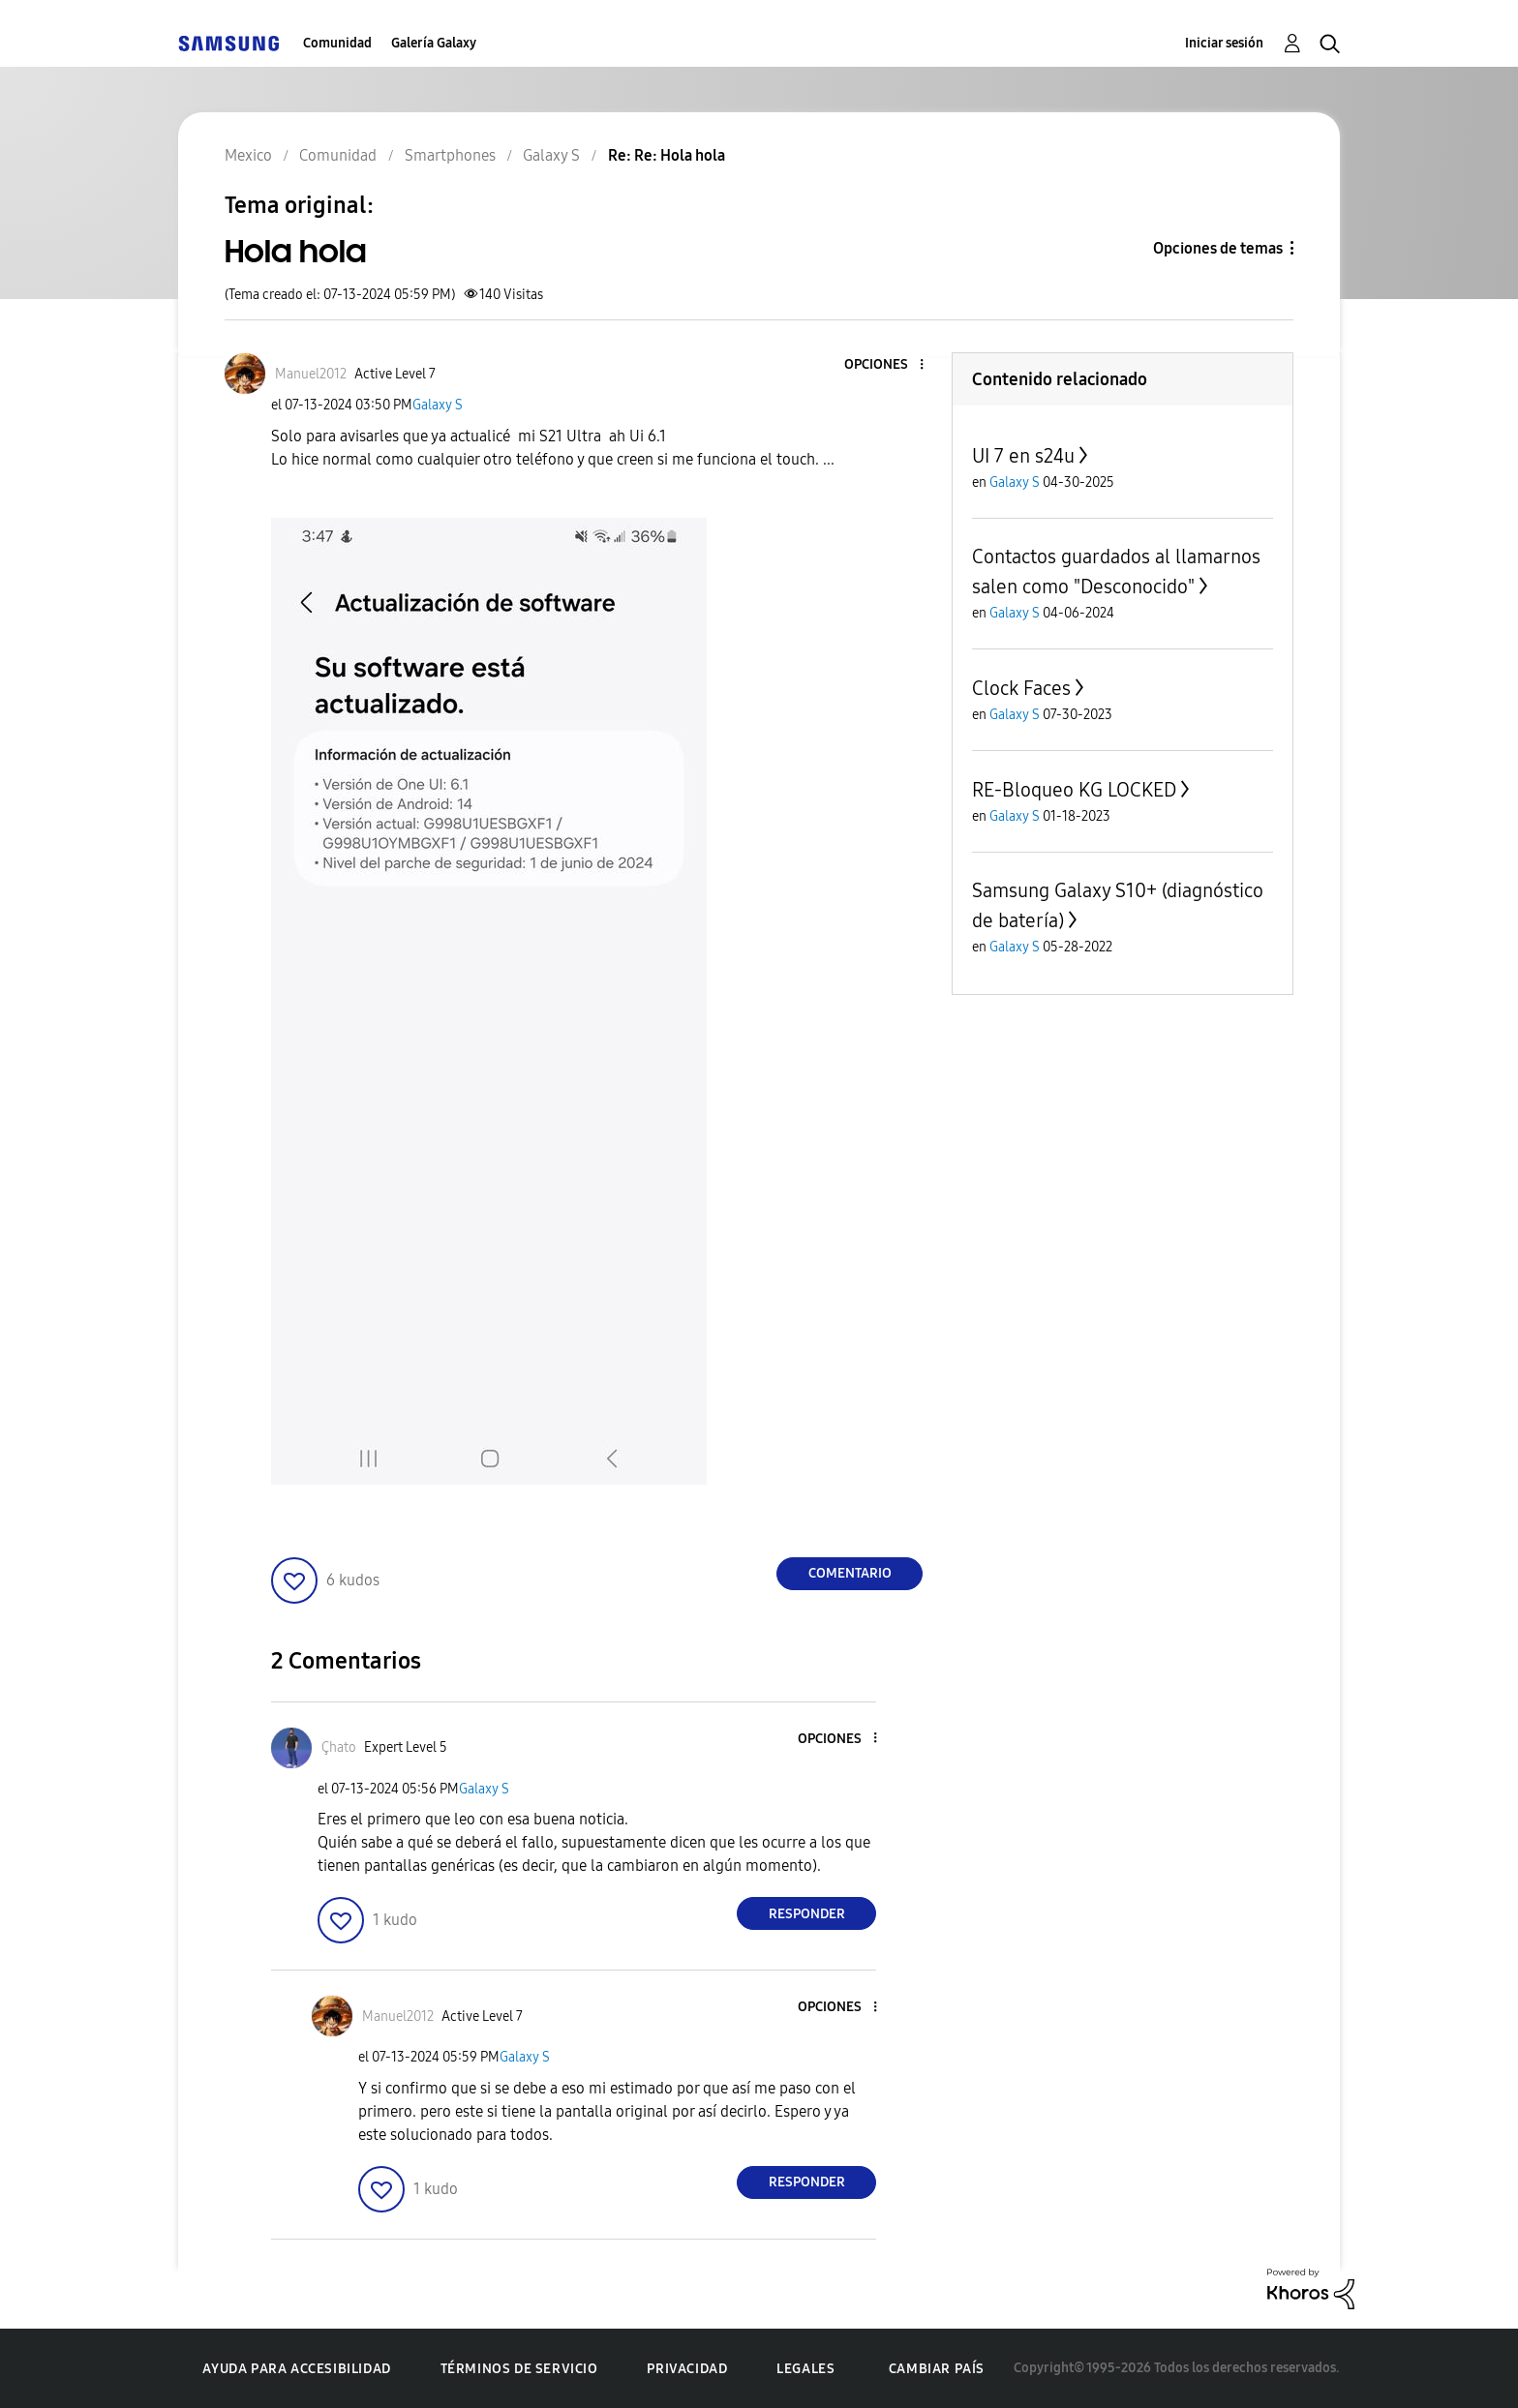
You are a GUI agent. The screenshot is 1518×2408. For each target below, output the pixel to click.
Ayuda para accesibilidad (296, 2369)
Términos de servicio (519, 2369)
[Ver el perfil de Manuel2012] (311, 374)
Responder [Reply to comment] (807, 1914)
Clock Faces (1021, 688)
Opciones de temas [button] (1218, 248)
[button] (890, 365)
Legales (805, 2369)
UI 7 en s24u (1023, 455)
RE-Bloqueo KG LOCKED (1074, 789)
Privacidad (687, 2369)
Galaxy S (437, 405)
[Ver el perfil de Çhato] (338, 1747)
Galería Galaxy (433, 43)
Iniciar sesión (1224, 43)
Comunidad (337, 43)
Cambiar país (937, 2369)
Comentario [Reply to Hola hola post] (850, 1573)
